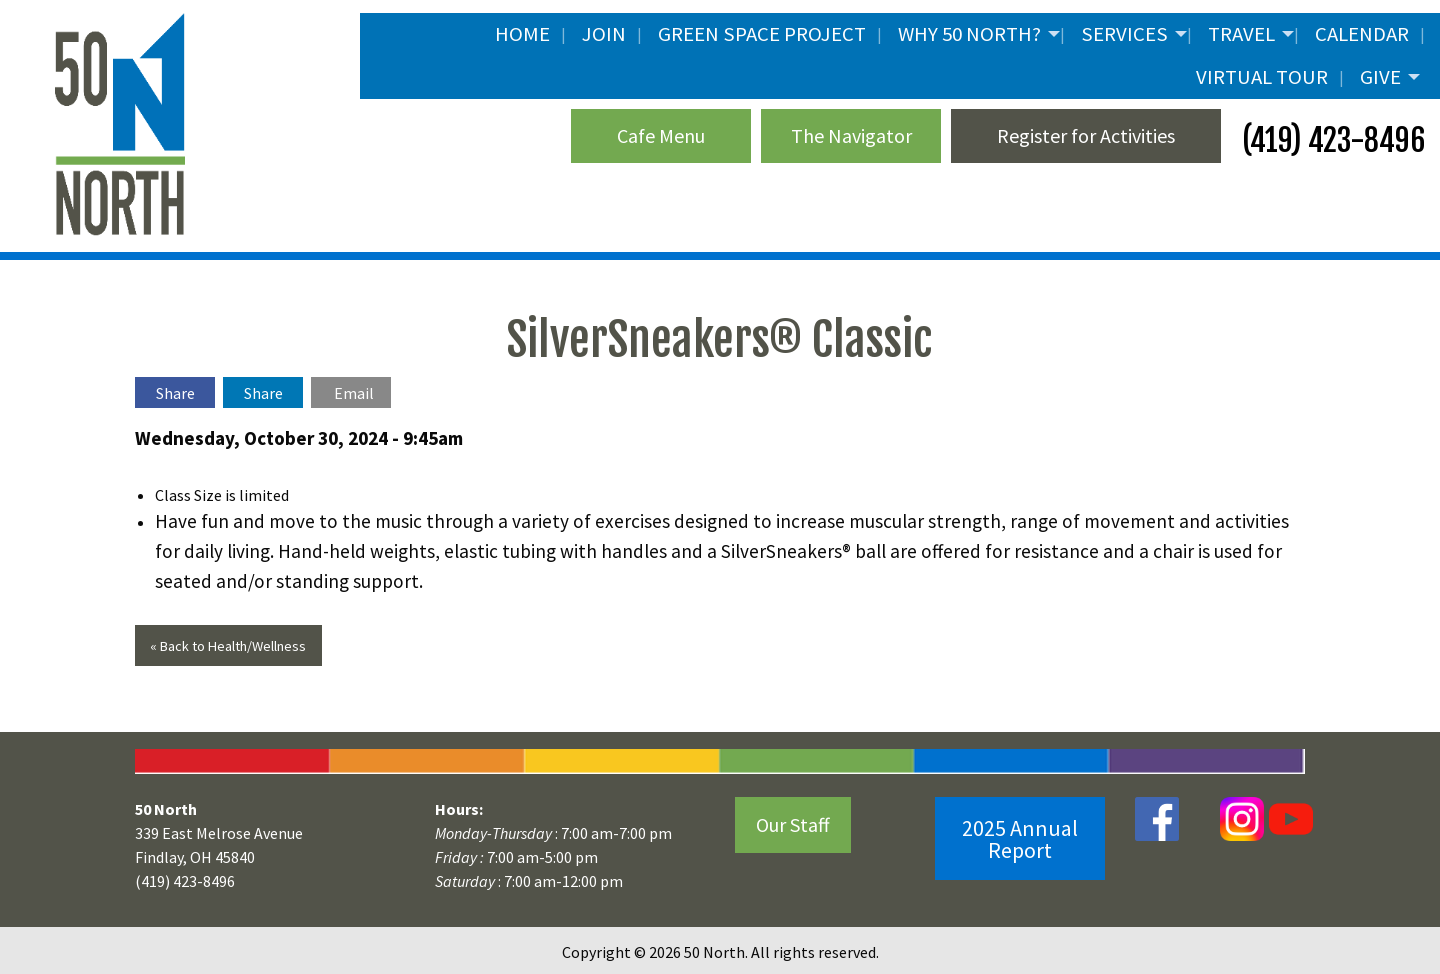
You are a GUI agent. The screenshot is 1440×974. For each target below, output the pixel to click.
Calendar (1362, 34)
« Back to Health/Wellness (228, 646)
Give (1380, 77)
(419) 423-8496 (1330, 140)
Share (175, 393)
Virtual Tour (1262, 77)
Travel (1241, 34)
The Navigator (851, 135)
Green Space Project (762, 34)
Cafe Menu (661, 135)
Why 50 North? (969, 34)
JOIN (604, 34)
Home (522, 34)
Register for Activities (1086, 135)
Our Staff (793, 824)
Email (354, 393)
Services (1124, 34)
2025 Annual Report (1020, 839)
